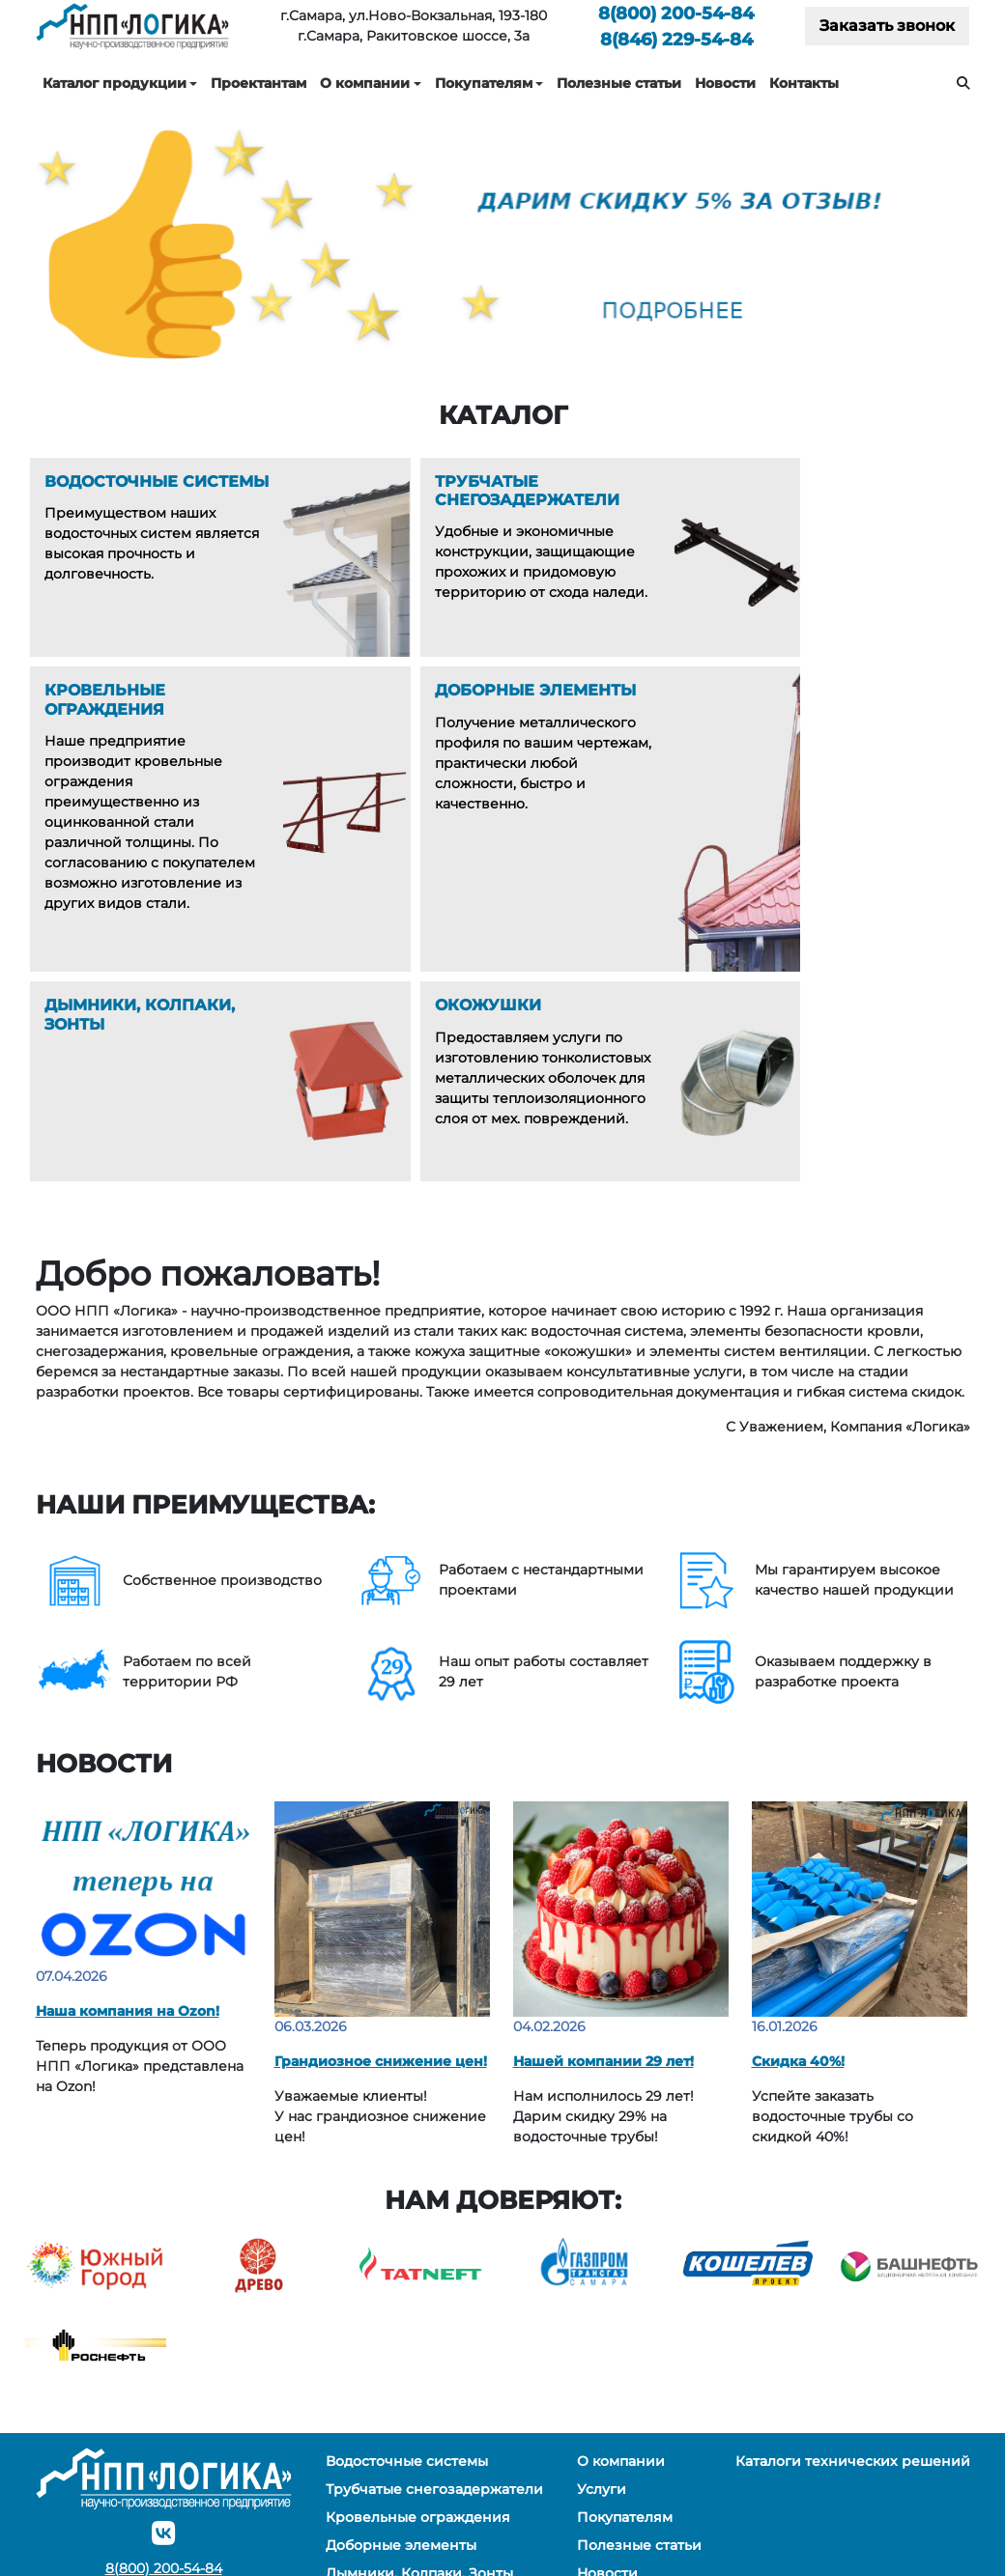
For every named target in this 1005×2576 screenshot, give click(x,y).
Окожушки (364, 2440)
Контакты (804, 83)
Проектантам (258, 83)
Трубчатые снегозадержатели (434, 2327)
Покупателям (483, 83)
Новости (725, 83)
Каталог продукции (115, 83)
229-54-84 (676, 39)
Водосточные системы (407, 2299)
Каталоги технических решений (852, 2299)
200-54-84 (676, 13)
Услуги (601, 2327)
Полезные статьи (619, 83)
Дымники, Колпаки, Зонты (419, 2411)
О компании (365, 83)
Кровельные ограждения (418, 2355)
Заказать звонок (887, 25)
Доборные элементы (401, 2383)
